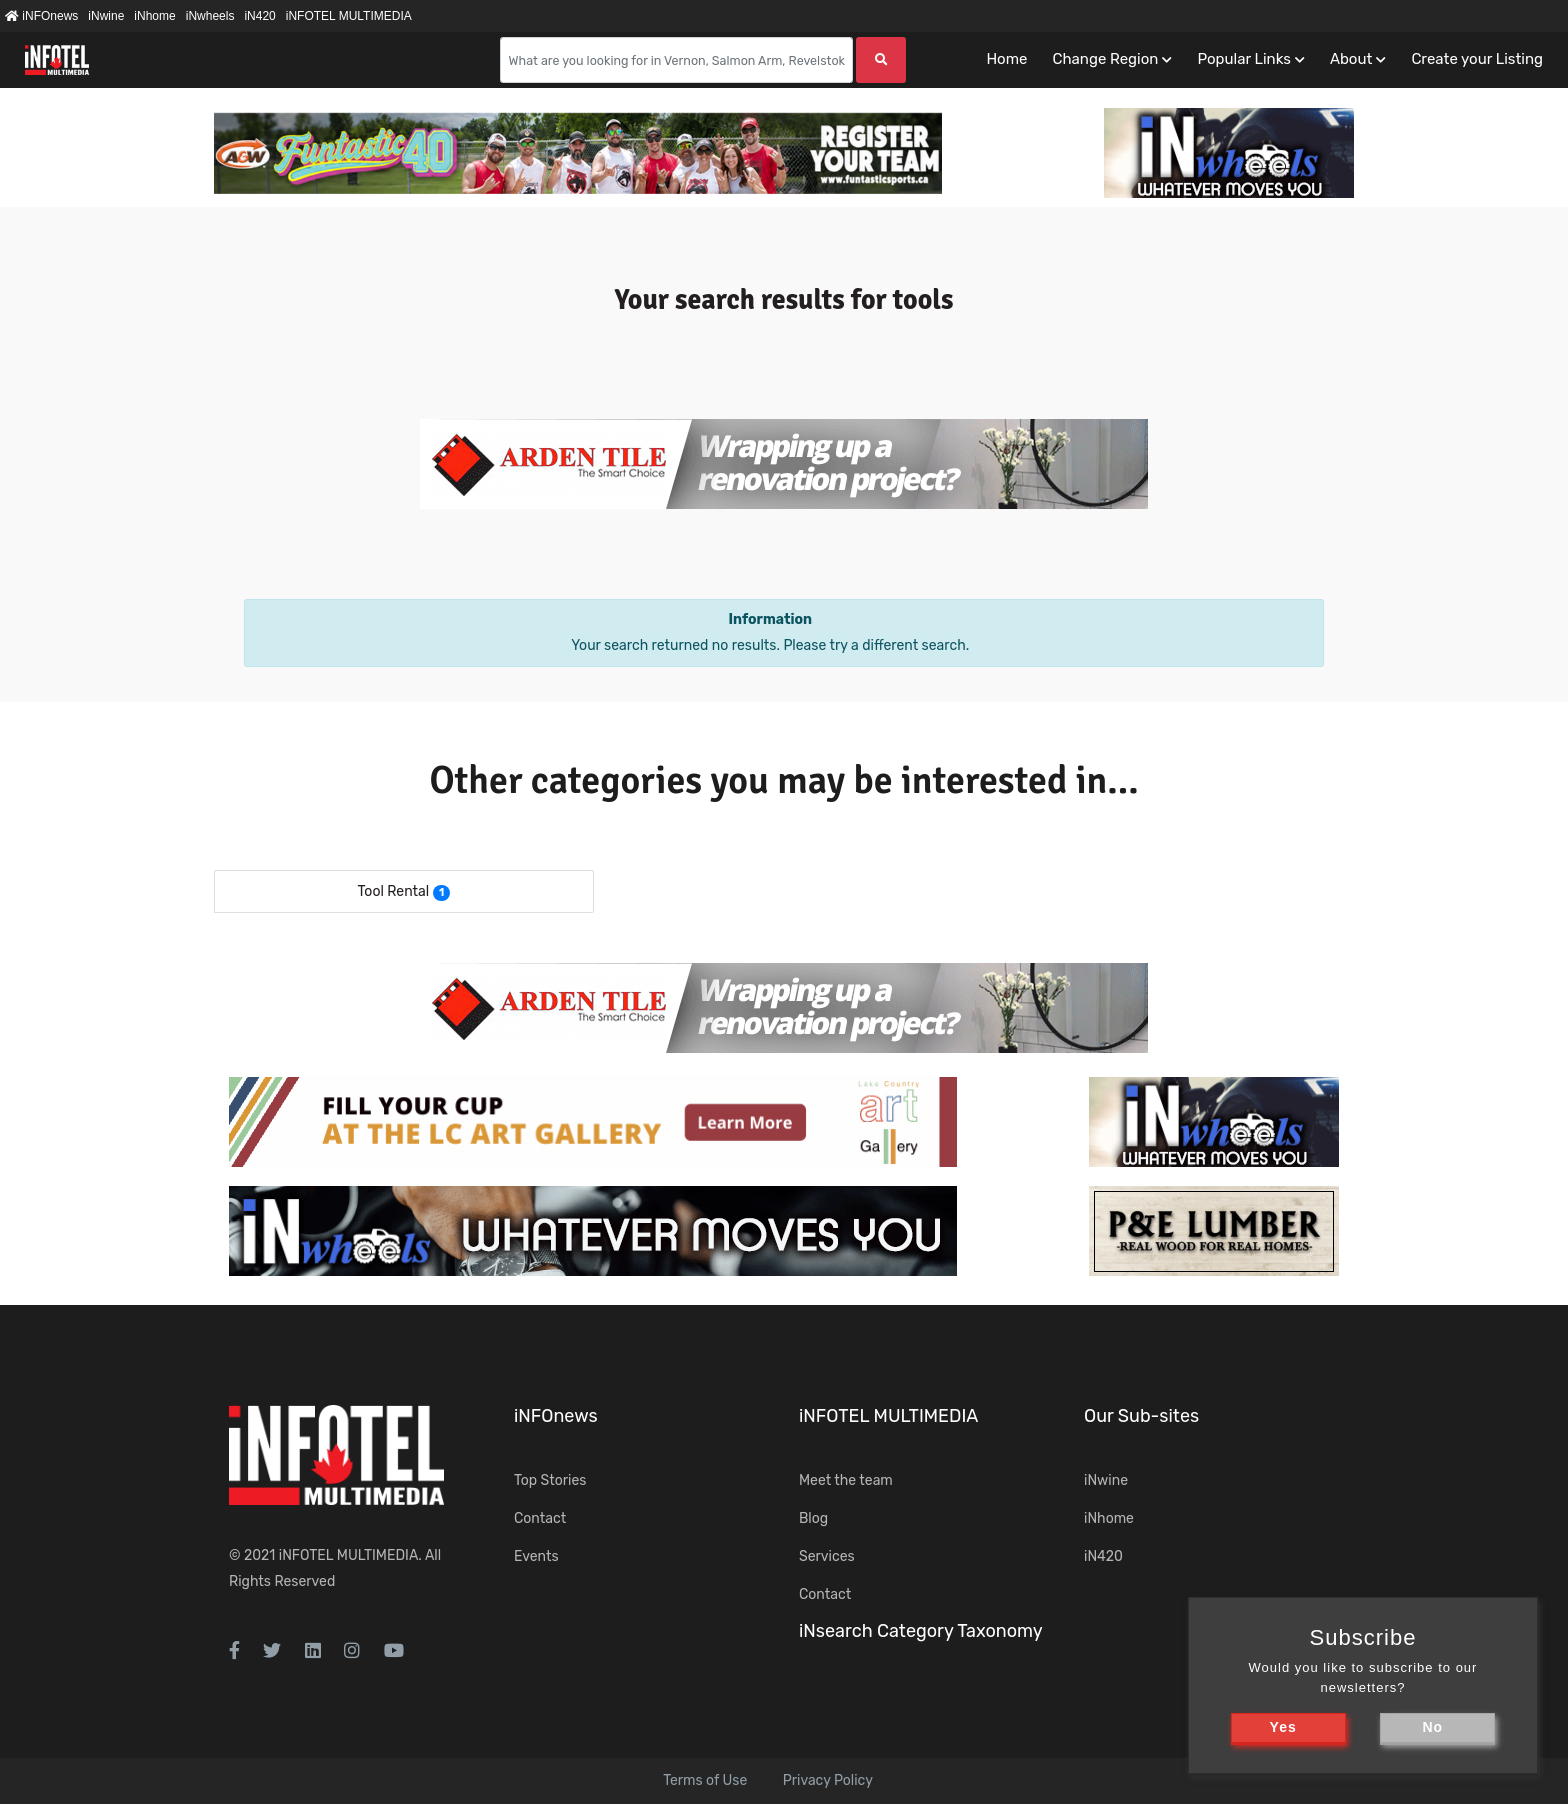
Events (536, 1556)
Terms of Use (705, 1780)
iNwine (106, 16)
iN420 (259, 16)
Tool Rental (394, 891)
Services (827, 1556)
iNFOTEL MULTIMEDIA (349, 16)
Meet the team (846, 1480)
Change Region (1105, 59)
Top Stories (550, 1480)
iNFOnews (41, 16)
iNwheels (210, 16)
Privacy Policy (828, 1780)
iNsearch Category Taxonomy (921, 1631)
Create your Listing (1477, 59)
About (1351, 59)
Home (1006, 59)
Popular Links (1243, 59)
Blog (813, 1518)
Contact (540, 1518)
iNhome (154, 16)
